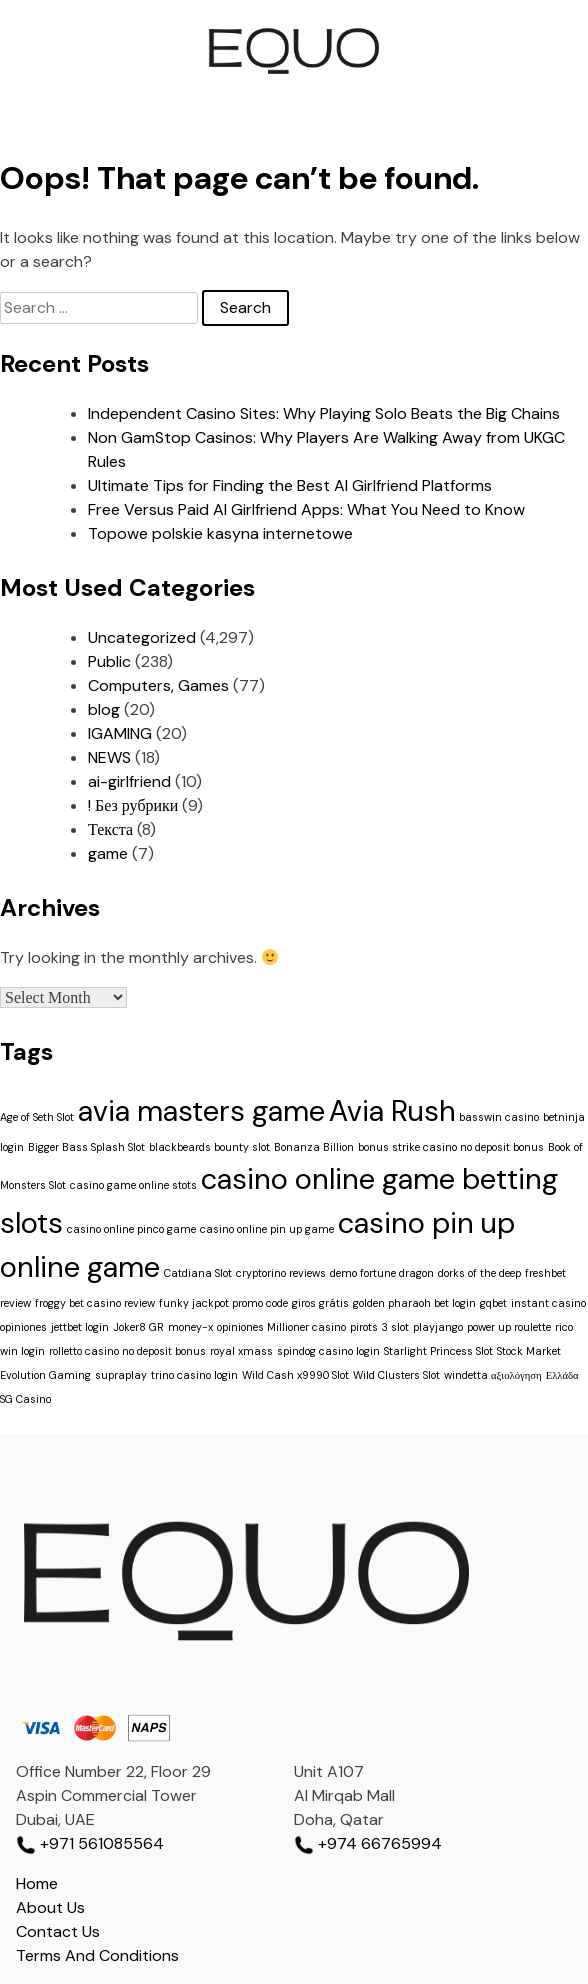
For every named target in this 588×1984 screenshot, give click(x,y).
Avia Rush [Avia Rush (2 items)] (392, 1111)
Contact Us (58, 1931)
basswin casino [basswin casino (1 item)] (499, 1117)
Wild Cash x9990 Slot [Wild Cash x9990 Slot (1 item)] (295, 1375)
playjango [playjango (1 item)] (438, 1327)
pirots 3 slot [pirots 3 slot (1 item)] (379, 1327)
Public (109, 661)
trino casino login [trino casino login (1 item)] (194, 1375)
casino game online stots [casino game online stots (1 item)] (133, 1185)
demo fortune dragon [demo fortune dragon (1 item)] (382, 1273)
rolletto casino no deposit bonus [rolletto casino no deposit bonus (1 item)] (127, 1351)
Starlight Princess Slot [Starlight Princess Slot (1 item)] (438, 1351)
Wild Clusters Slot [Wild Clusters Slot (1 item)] (396, 1375)
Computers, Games (158, 685)
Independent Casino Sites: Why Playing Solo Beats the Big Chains (324, 413)
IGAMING (120, 733)
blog (104, 709)
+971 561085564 (90, 1843)
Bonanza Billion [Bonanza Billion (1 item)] (314, 1147)
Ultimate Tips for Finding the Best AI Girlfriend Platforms (290, 485)
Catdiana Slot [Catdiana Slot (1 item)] (198, 1273)
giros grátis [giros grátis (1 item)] (320, 1303)
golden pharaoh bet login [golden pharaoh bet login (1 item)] (414, 1303)
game (108, 853)
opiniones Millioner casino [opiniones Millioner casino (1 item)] (281, 1327)
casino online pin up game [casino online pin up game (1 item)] (267, 1229)
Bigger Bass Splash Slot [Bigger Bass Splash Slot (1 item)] (86, 1147)
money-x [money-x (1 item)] (190, 1327)
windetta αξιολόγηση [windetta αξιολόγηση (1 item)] (493, 1375)
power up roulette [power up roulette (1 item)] (509, 1327)
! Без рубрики (133, 805)
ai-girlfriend (129, 781)
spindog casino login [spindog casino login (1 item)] (328, 1351)
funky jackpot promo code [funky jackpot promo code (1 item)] (223, 1303)
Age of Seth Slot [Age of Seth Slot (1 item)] (37, 1117)
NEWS (109, 757)
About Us (50, 1907)
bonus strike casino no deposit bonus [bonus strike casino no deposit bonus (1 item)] (451, 1147)
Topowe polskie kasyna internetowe (220, 533)
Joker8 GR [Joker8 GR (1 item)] (138, 1327)
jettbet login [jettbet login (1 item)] (80, 1327)
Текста (110, 829)
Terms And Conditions (97, 1955)
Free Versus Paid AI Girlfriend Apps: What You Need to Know (306, 509)
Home (37, 1883)
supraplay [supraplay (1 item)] (121, 1375)
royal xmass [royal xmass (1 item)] (241, 1351)
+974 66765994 (368, 1843)
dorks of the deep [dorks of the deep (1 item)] (479, 1273)
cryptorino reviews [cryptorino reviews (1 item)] (281, 1273)
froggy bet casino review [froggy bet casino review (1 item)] (95, 1303)
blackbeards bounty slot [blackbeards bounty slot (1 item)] (209, 1147)
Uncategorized (142, 637)
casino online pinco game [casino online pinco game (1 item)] (131, 1229)
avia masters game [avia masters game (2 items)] (201, 1111)
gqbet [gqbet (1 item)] (493, 1303)
